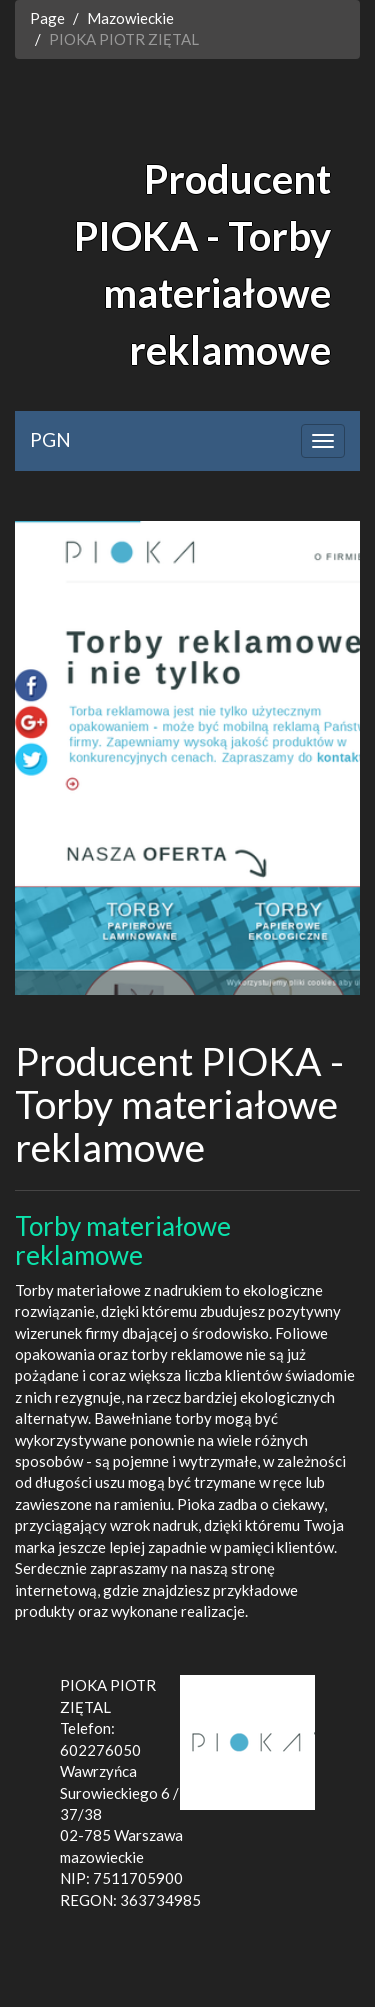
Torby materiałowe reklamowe (123, 1240)
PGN (50, 439)
